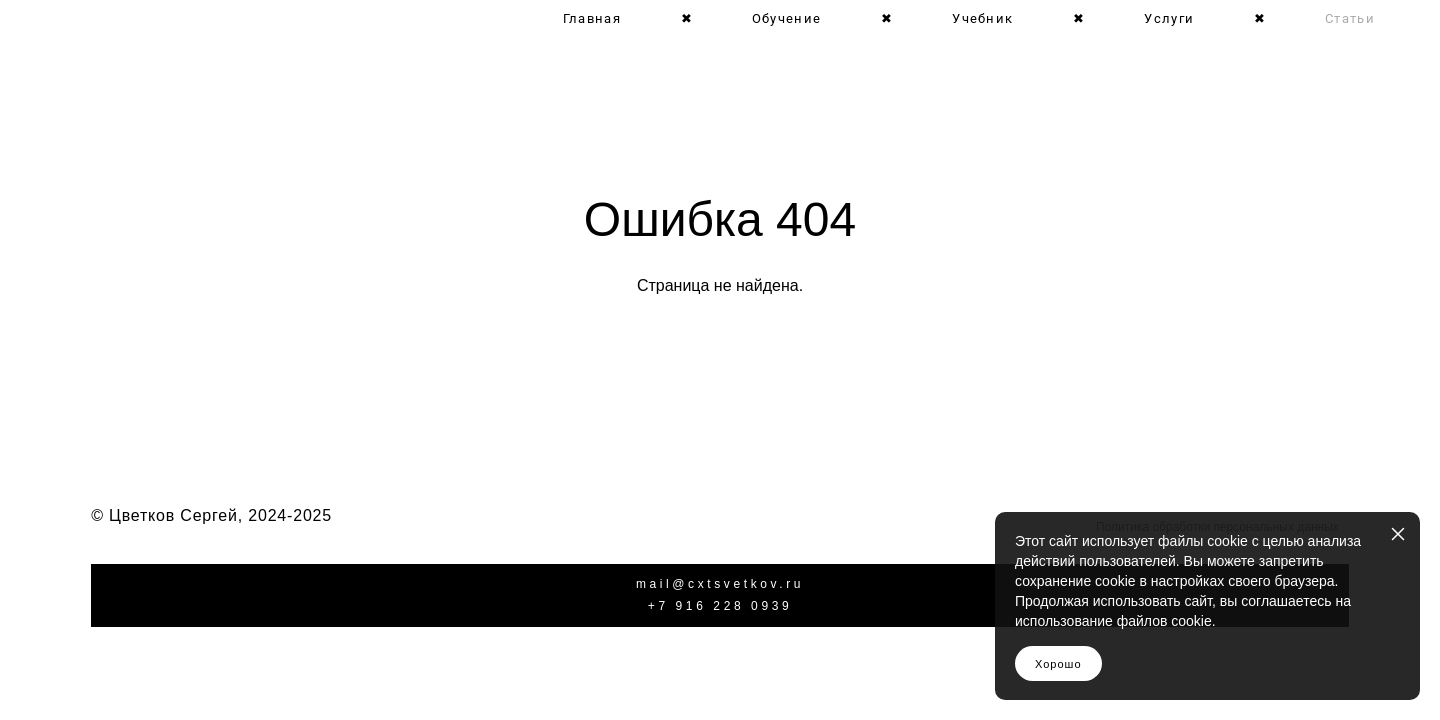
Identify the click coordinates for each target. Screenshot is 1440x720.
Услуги (1169, 18)
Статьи (1350, 18)
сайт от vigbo (720, 672)
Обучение (786, 18)
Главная (592, 18)
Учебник (982, 18)
